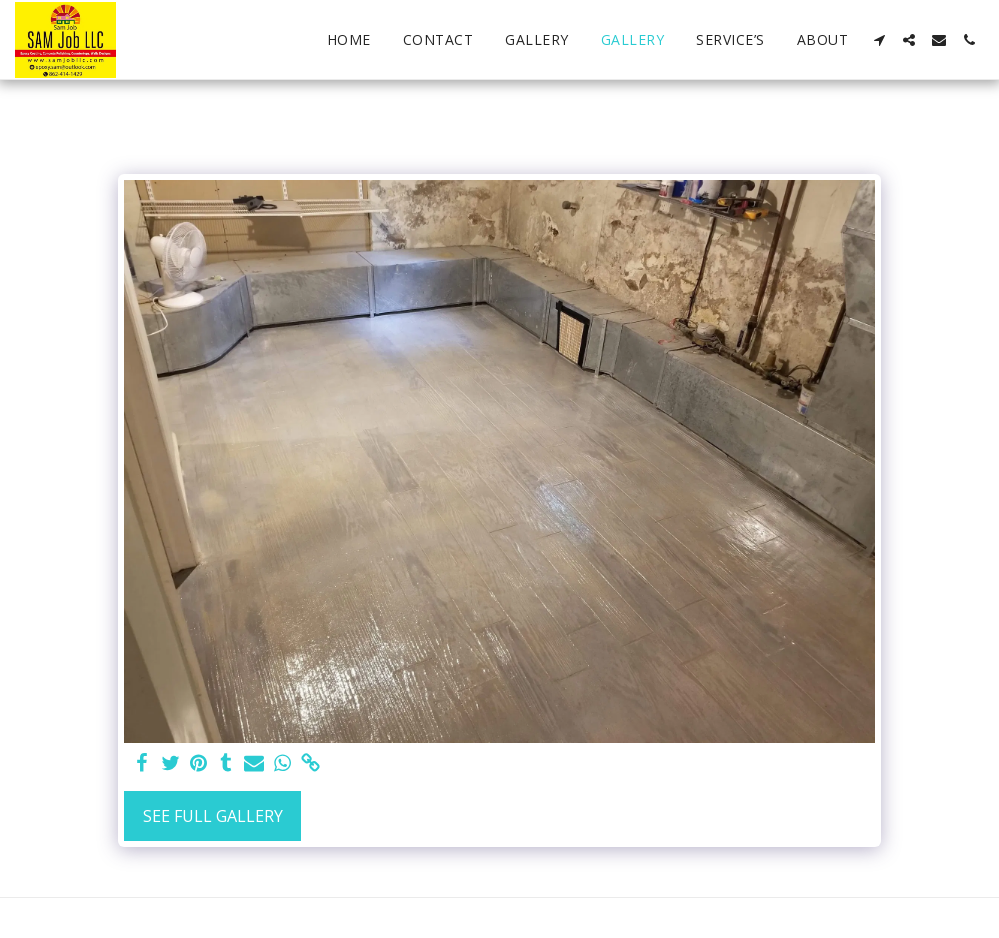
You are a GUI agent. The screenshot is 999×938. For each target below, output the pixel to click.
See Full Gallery (213, 816)
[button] (879, 40)
